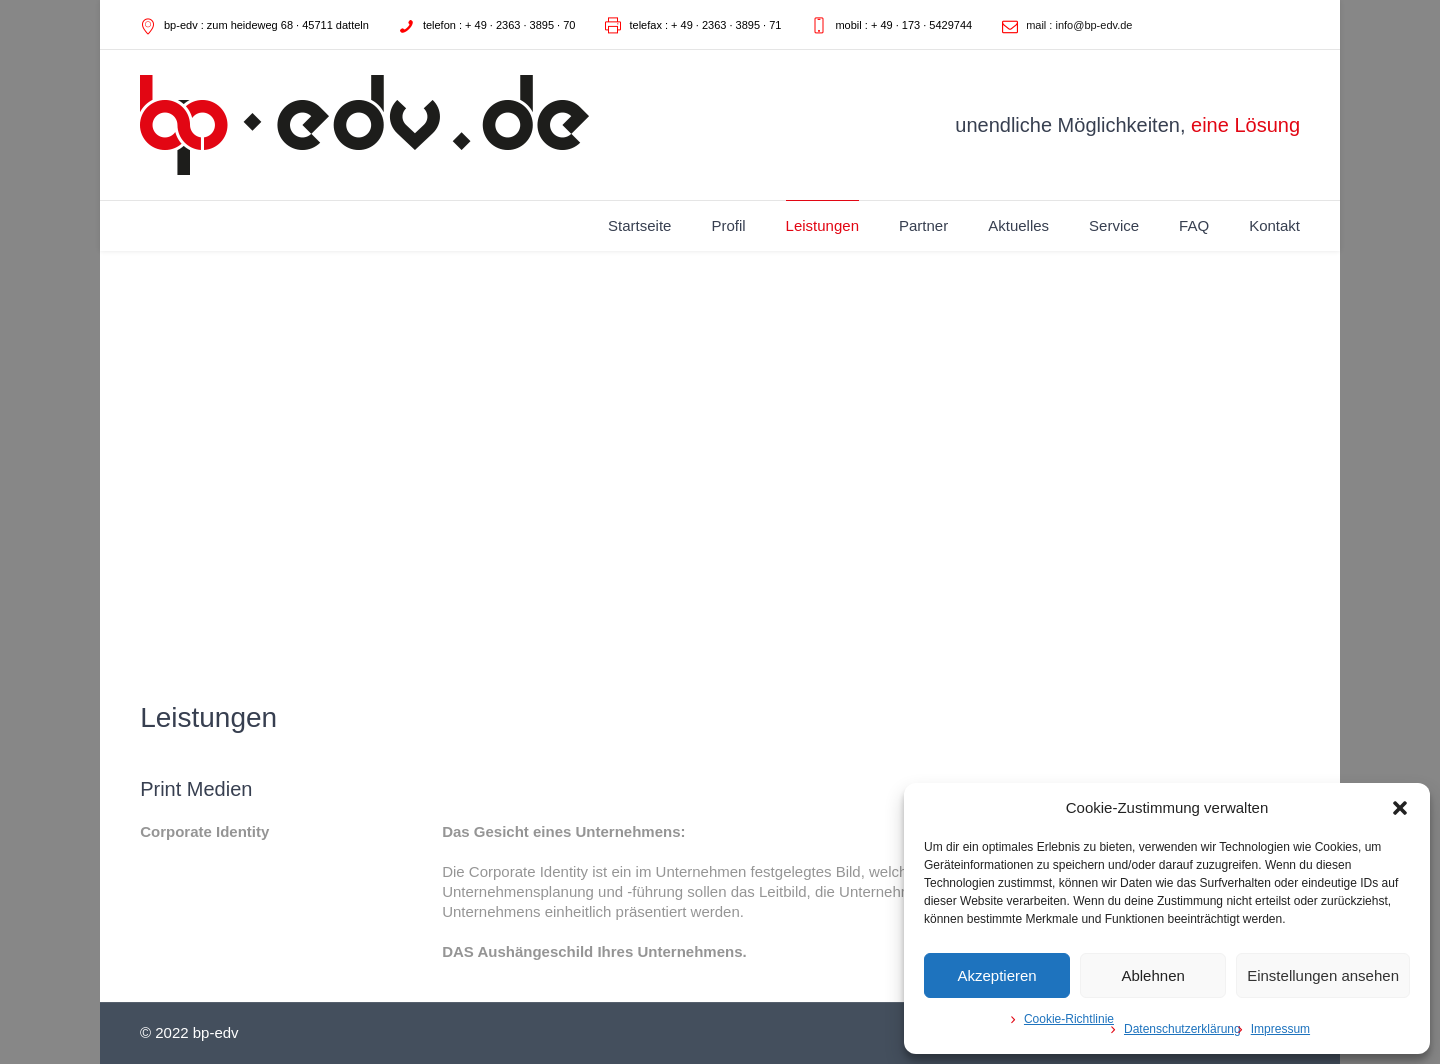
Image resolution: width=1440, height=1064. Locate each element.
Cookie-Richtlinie (1069, 1019)
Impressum (1280, 1029)
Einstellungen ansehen (1323, 975)
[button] (1400, 808)
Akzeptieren (996, 975)
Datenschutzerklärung (1182, 1029)
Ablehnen (1152, 975)
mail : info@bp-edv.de (1079, 25)
